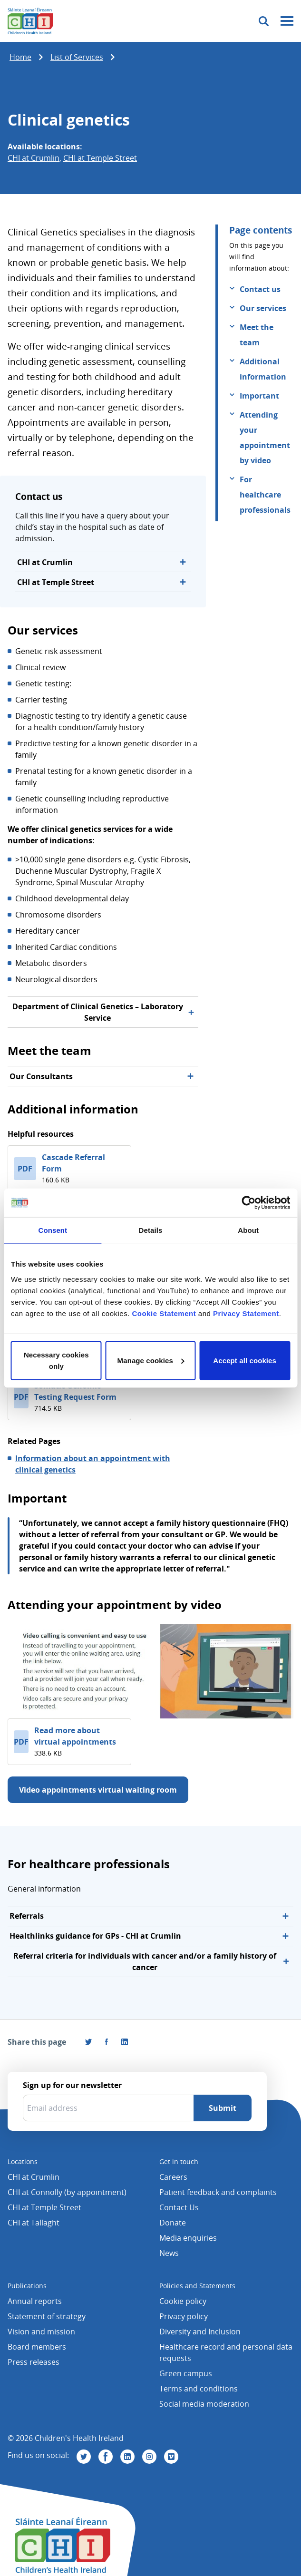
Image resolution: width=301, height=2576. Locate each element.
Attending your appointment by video (265, 438)
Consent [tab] (52, 1230)
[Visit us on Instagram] (149, 2456)
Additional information (263, 369)
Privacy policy (183, 2316)
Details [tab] (151, 1230)
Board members (37, 2347)
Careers (173, 2177)
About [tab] (248, 1230)
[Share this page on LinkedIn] (124, 2042)
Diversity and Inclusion (200, 2331)
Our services (263, 308)
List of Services (76, 57)
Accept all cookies (244, 1360)
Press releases (33, 2362)
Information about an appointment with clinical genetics (92, 1464)
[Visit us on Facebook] (106, 2042)
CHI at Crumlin (33, 158)
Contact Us (179, 2207)
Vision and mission (41, 2331)
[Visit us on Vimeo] (171, 2456)
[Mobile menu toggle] (287, 21)
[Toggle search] (263, 21)
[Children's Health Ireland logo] (30, 21)
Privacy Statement (246, 1313)
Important (259, 395)
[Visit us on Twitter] (84, 2456)
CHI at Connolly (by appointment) (67, 2192)
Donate (172, 2222)
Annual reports (35, 2301)
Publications (27, 2285)
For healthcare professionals (265, 494)
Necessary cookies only (56, 1360)
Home (20, 57)
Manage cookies (150, 1360)
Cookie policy (182, 2301)
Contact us (260, 289)
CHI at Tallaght (33, 2222)
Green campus (185, 2373)
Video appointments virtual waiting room (98, 1790)
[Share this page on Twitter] (88, 2042)
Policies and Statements (197, 2285)
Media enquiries (188, 2238)
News (169, 2253)
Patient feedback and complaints (218, 2192)
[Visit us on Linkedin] (127, 2456)
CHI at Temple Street (100, 158)
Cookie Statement (164, 1313)
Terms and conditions (198, 2388)
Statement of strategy (47, 2316)
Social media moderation (204, 2404)
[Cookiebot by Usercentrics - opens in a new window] (248, 1203)
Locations (23, 2161)
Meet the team (256, 335)
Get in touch (178, 2161)
